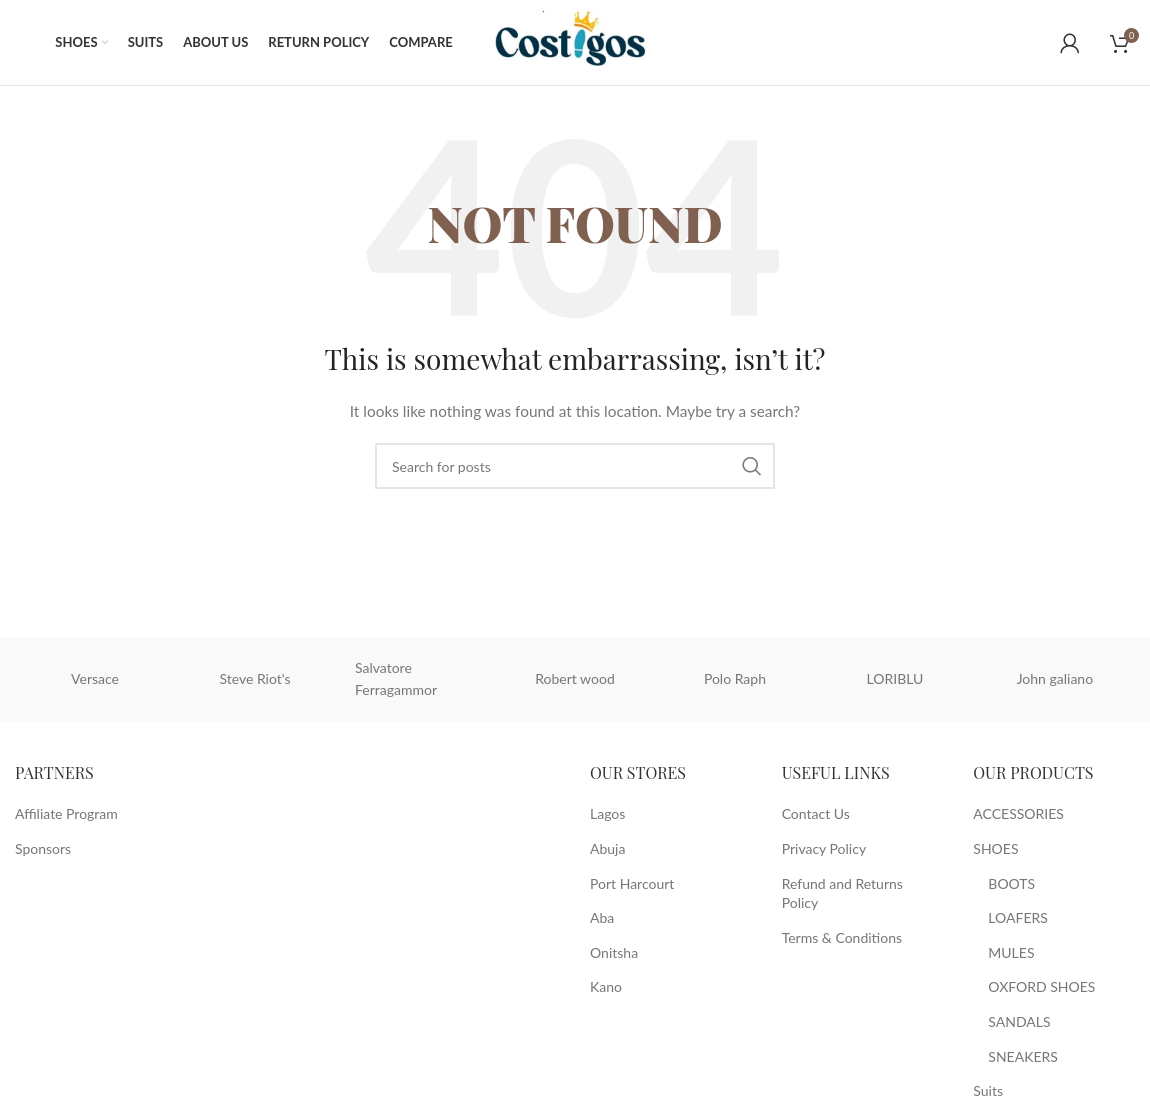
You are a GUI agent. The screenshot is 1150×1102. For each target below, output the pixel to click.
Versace (95, 683)
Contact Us (816, 818)
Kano (606, 991)
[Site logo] (580, 43)
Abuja (607, 853)
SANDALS (1019, 1026)
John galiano (1055, 683)
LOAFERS (1018, 922)
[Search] (575, 471)
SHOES (995, 853)
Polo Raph (735, 683)
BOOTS (1011, 887)
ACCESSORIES (1018, 818)
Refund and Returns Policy (842, 897)
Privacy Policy (824, 853)
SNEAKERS (1023, 1060)
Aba (602, 922)
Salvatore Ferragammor (396, 683)
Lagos (607, 818)
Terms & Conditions (842, 942)
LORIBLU (895, 683)
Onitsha (614, 957)
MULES (1011, 957)
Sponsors (43, 853)
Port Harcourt (632, 887)
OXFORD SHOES (1041, 991)
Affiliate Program (66, 818)
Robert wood (575, 683)
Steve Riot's (254, 683)
